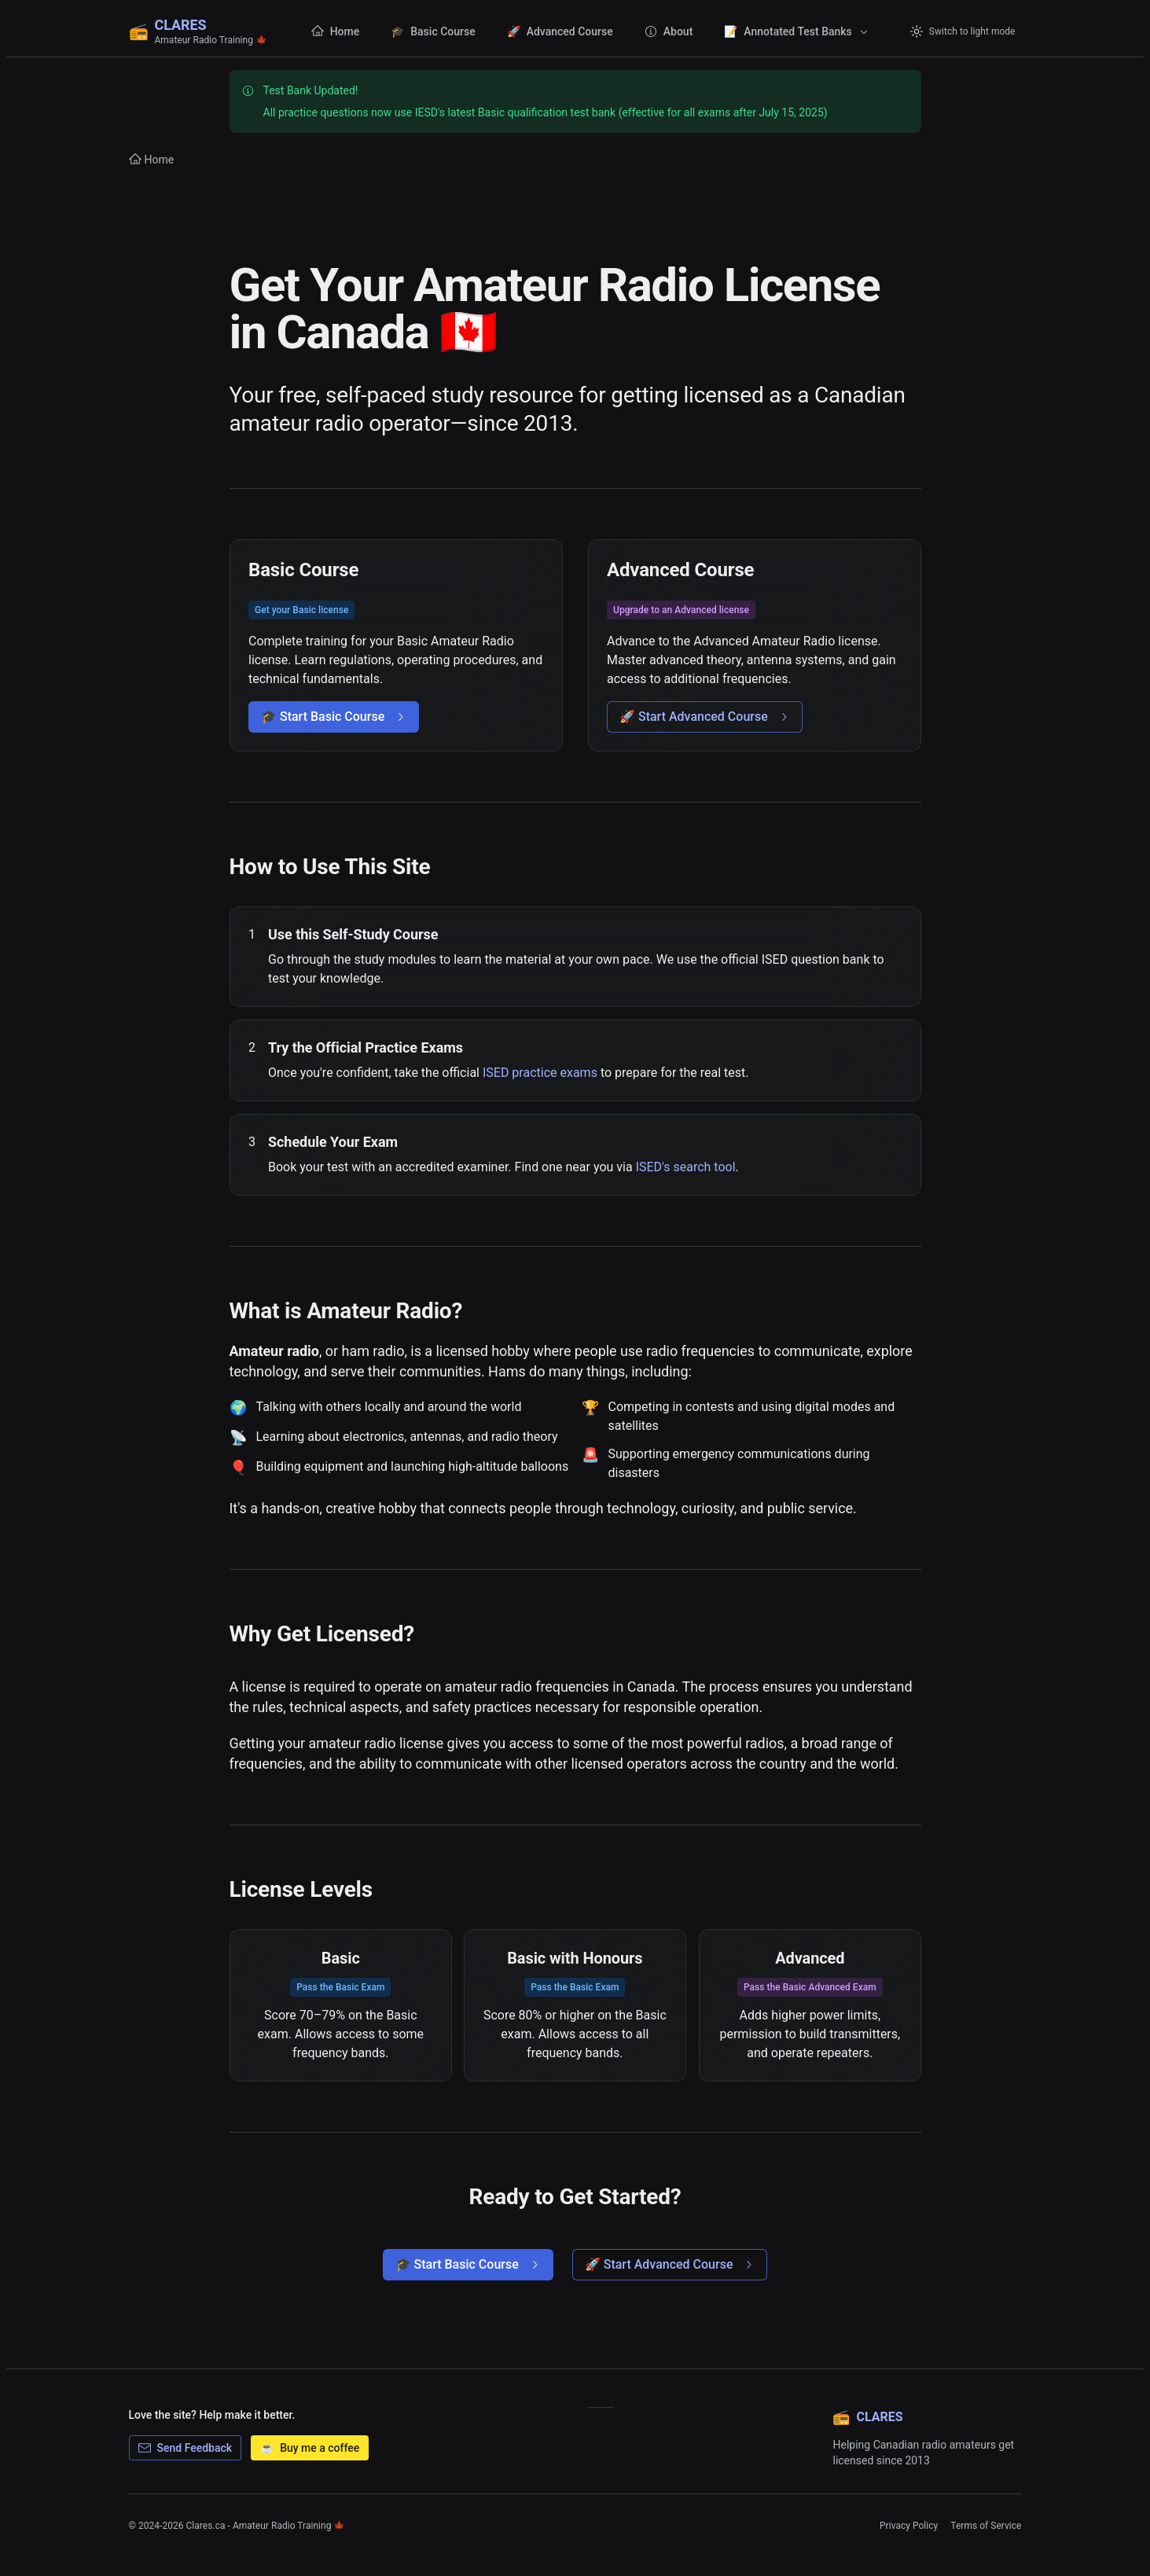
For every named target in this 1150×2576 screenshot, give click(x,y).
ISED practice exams (539, 1072)
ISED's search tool (685, 1166)
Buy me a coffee (309, 2448)
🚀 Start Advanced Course (704, 716)
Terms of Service (985, 2525)
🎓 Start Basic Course (333, 716)
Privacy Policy (909, 2525)
